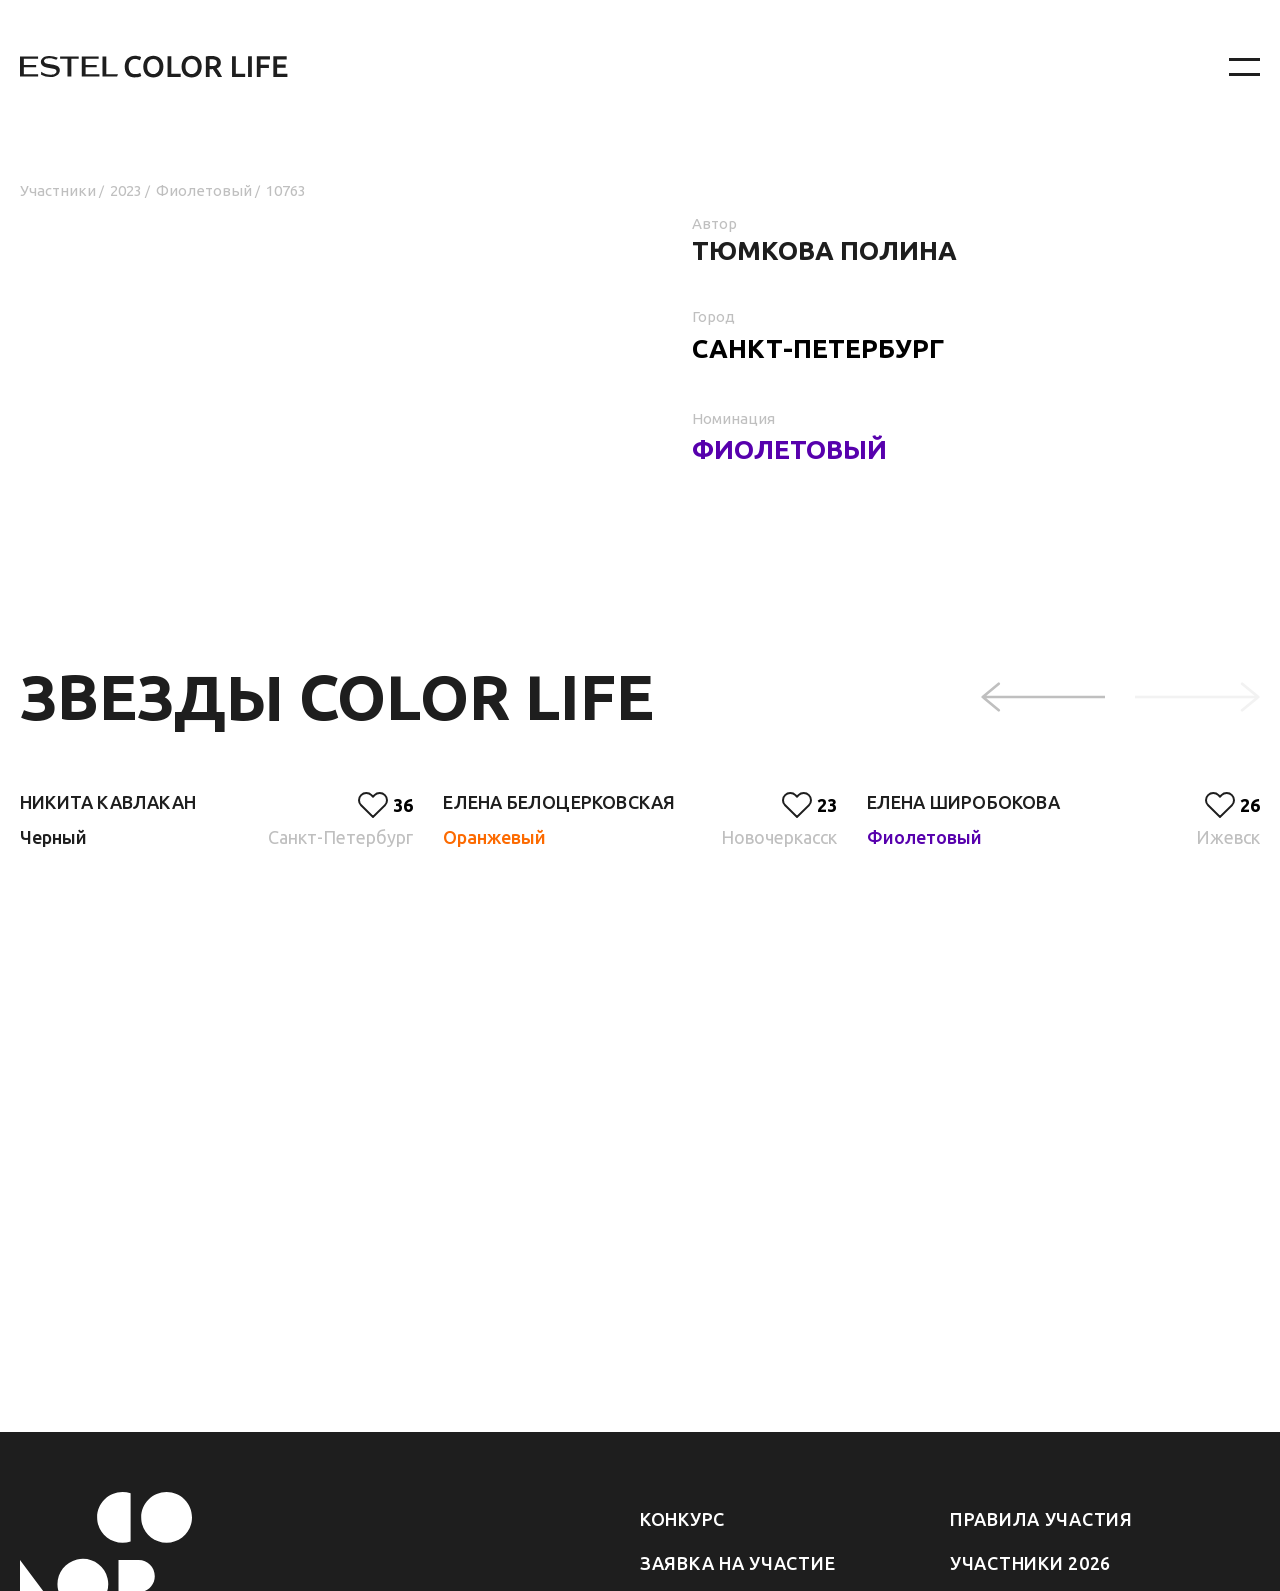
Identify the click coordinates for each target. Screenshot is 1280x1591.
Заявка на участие (737, 1563)
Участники (58, 190)
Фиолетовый (204, 190)
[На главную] (570, 67)
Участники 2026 (1030, 1563)
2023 (126, 190)
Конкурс (682, 1519)
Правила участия (1041, 1519)
